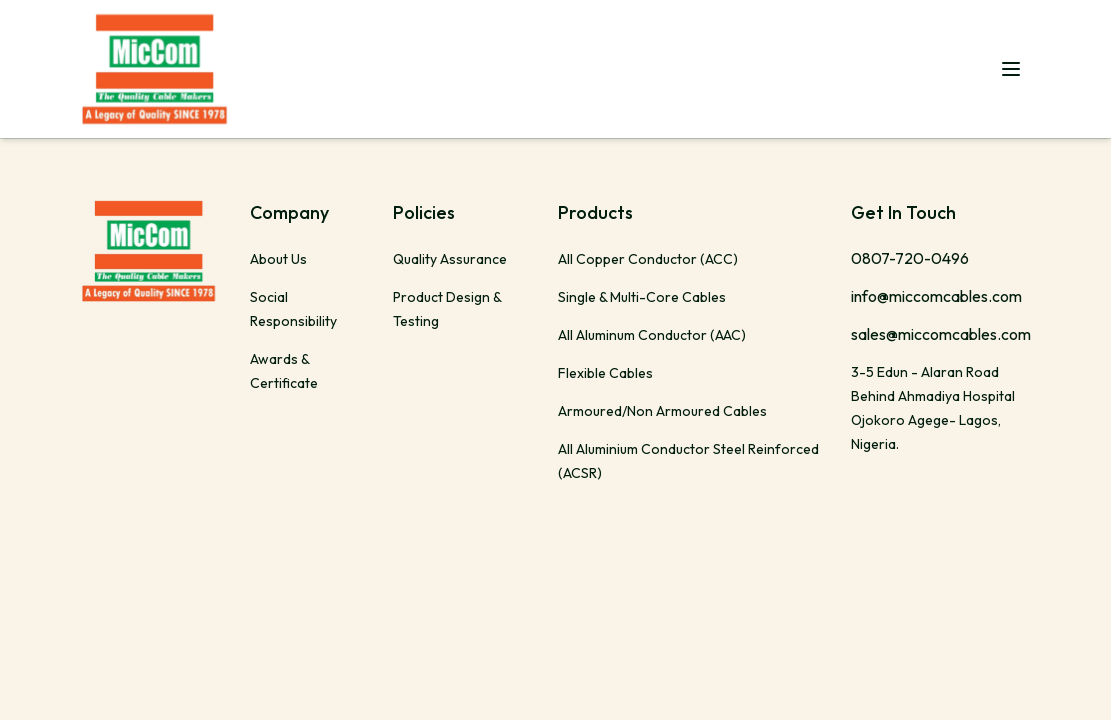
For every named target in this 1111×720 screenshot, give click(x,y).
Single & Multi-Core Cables (642, 297)
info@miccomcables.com (936, 296)
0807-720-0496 (910, 258)
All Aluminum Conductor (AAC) (652, 335)
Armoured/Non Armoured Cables (662, 411)
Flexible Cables (605, 373)
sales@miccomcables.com (941, 334)
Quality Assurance (450, 259)
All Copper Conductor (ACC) (648, 259)
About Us (278, 259)
